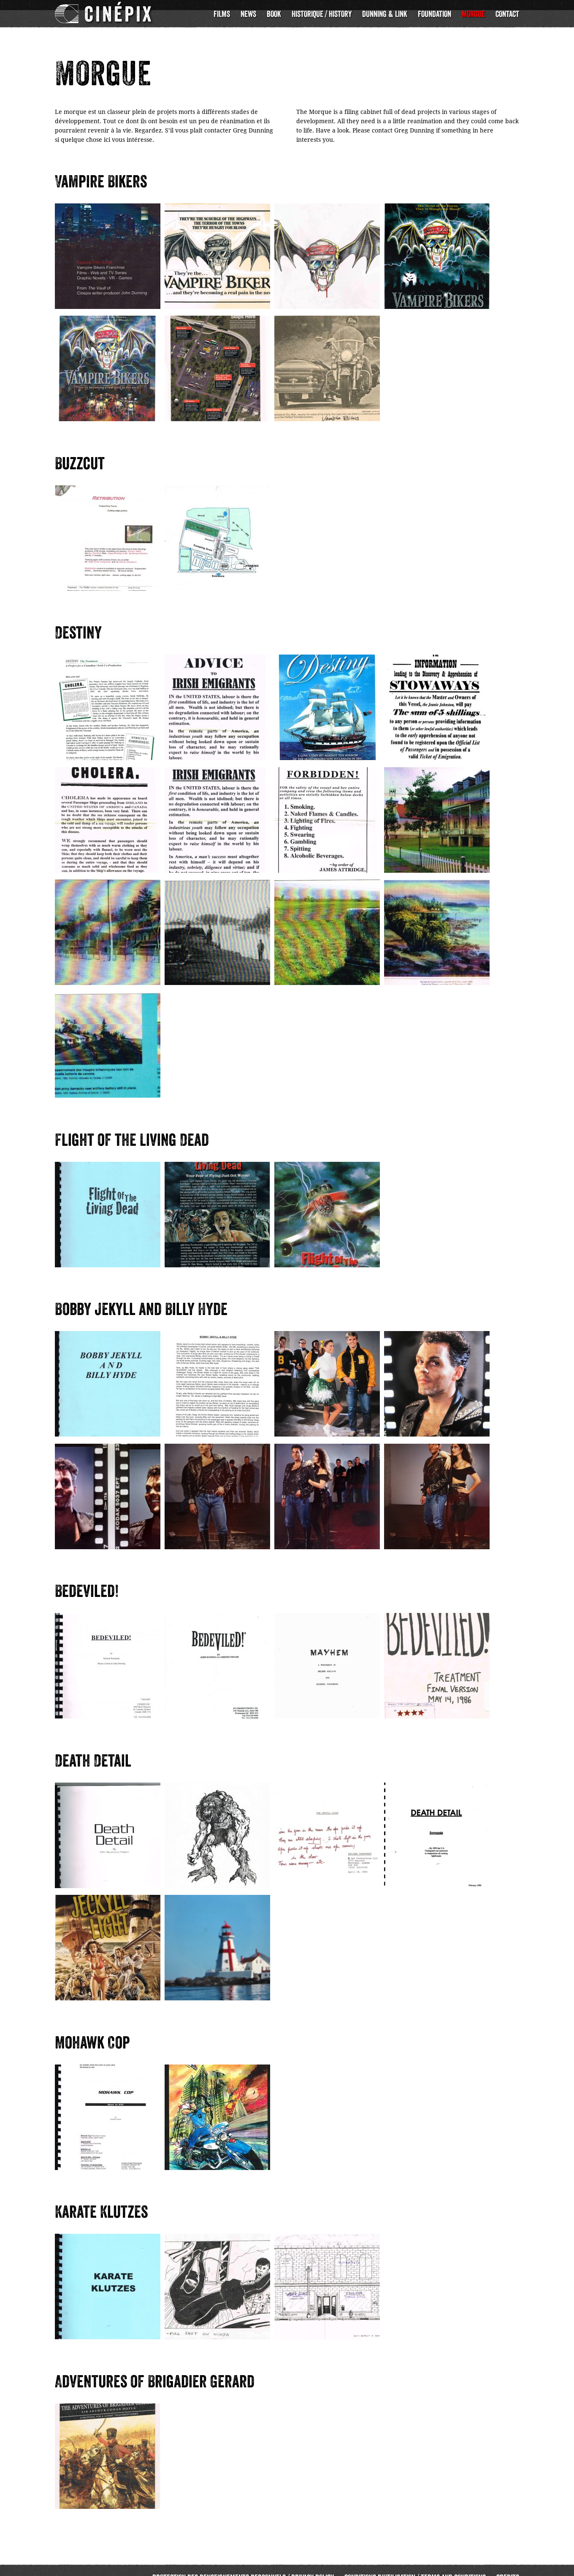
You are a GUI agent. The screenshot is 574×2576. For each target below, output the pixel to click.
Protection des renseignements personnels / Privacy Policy (243, 2564)
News (248, 14)
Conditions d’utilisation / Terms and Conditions (415, 2564)
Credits (507, 2564)
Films (222, 14)
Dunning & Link (384, 14)
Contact (507, 14)
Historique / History (322, 14)
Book (274, 14)
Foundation (434, 14)
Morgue (473, 14)
